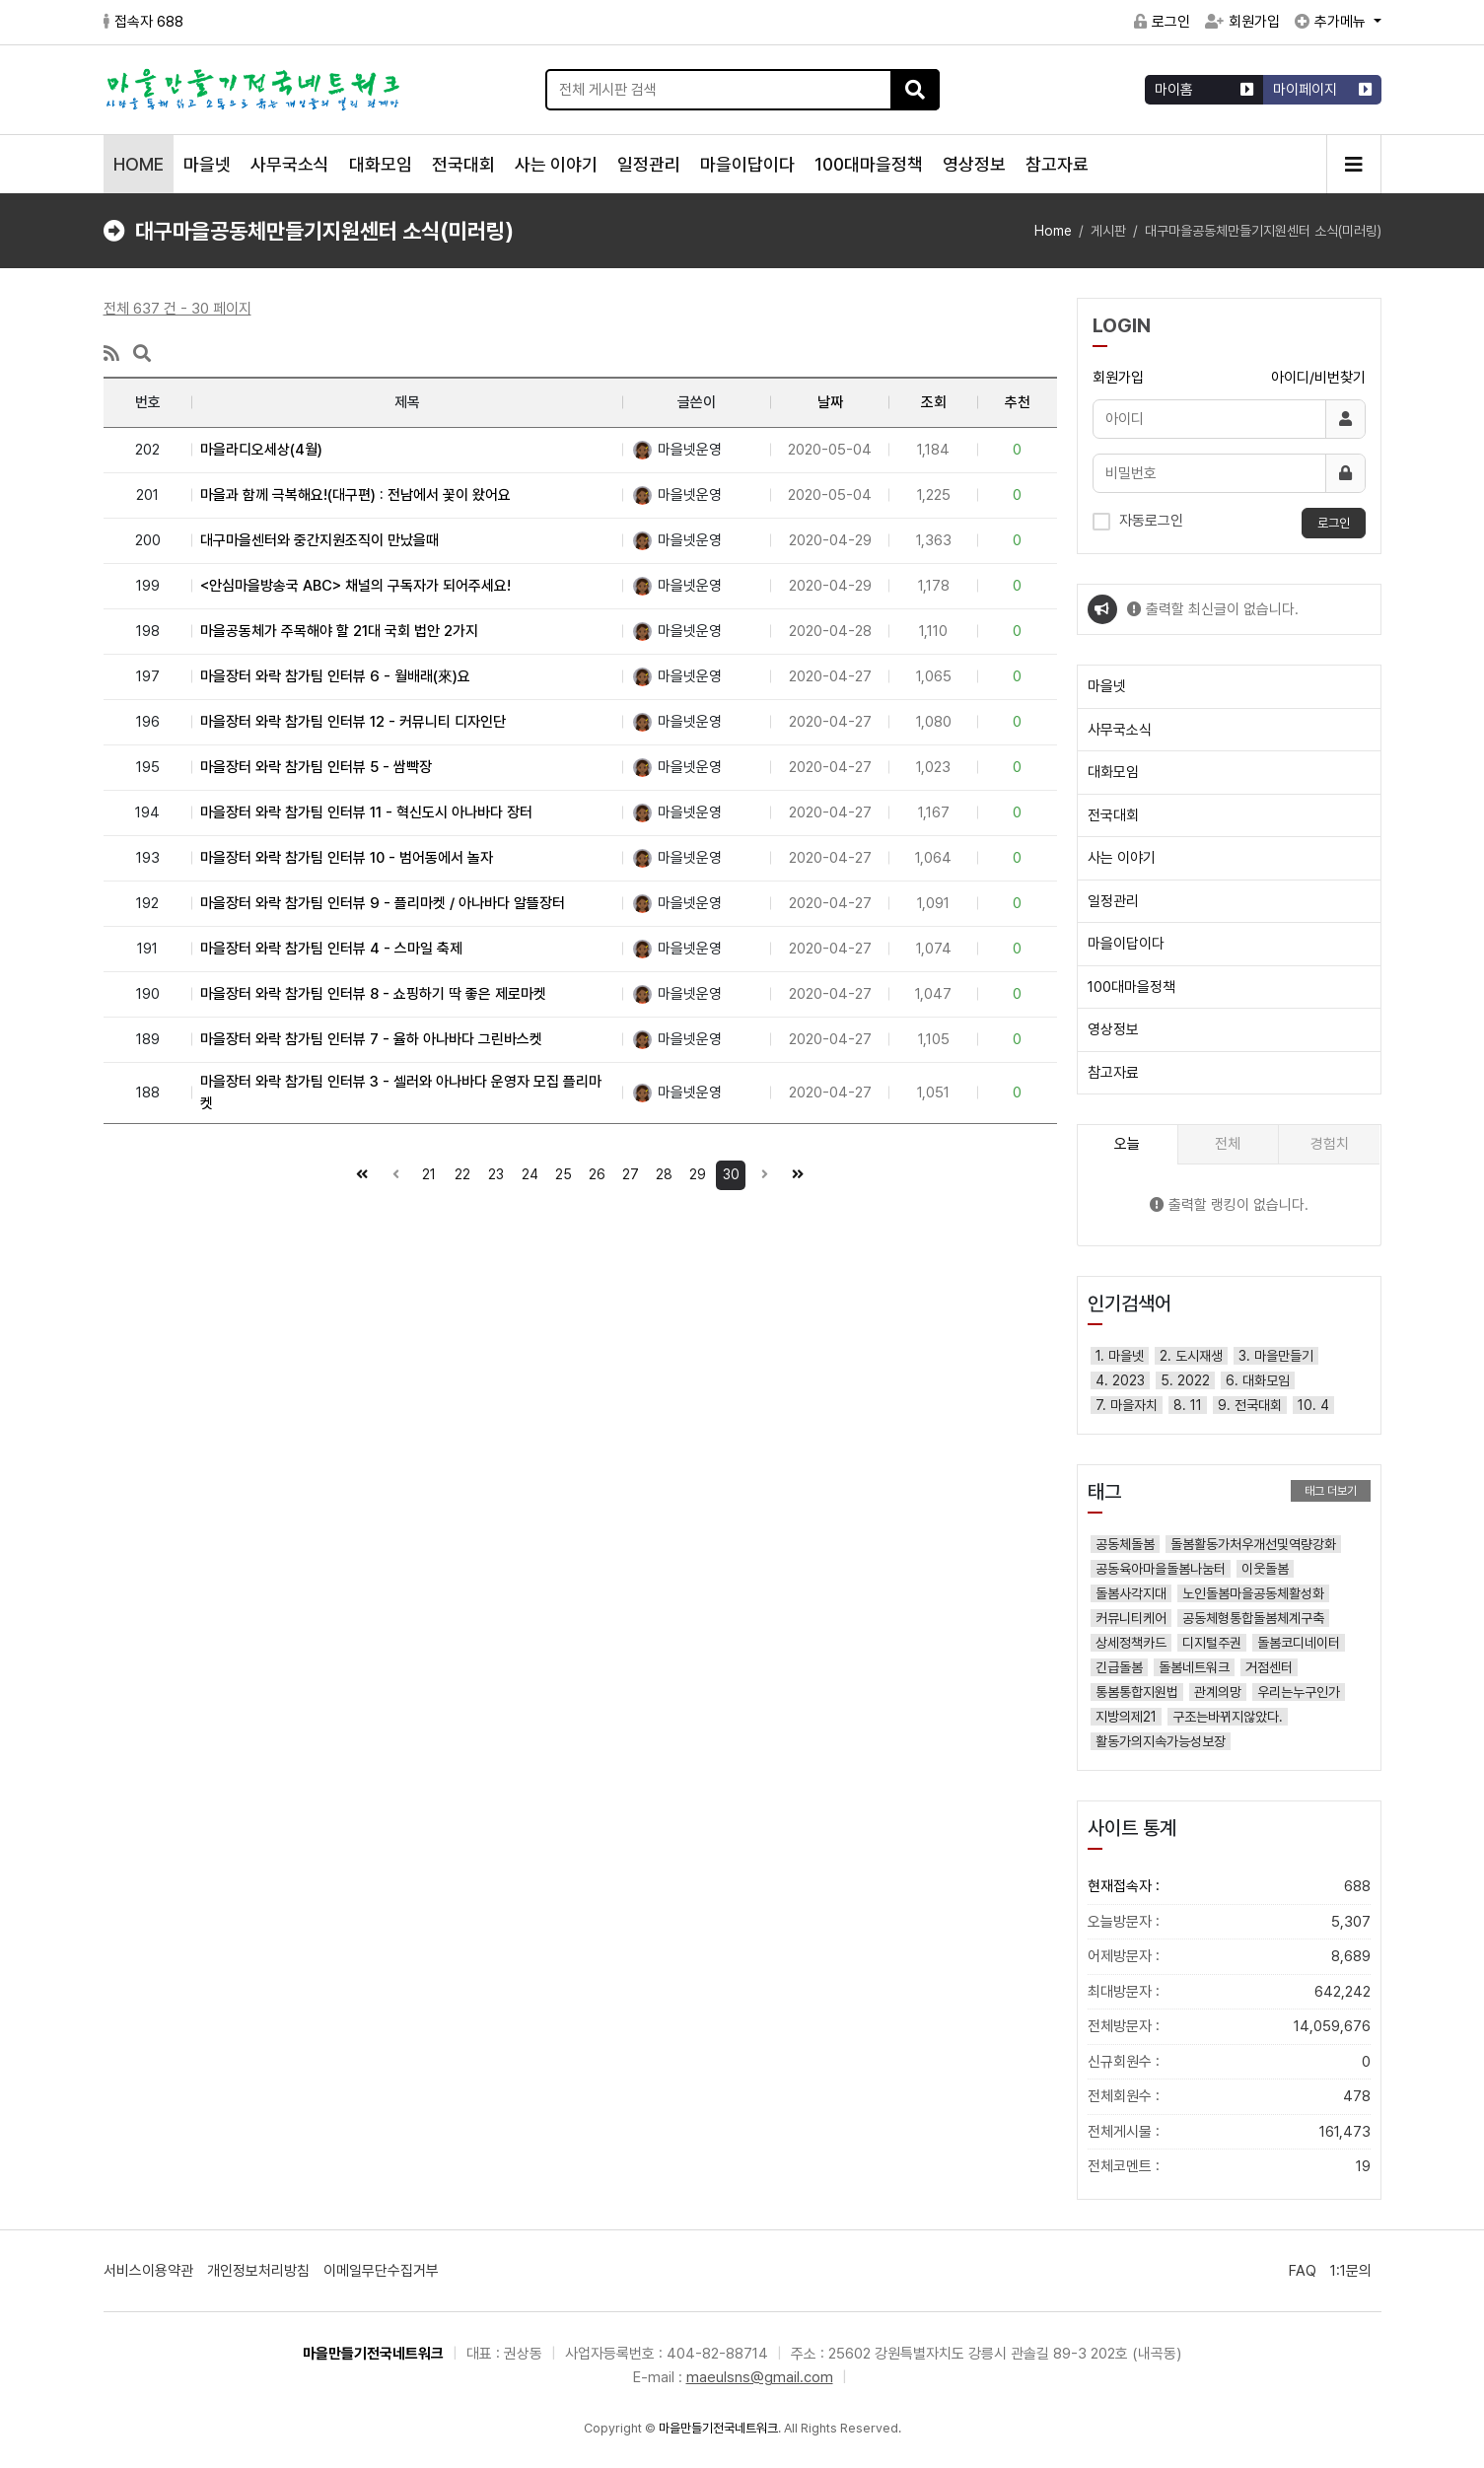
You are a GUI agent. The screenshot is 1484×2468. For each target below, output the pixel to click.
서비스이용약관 (148, 2271)
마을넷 (207, 164)
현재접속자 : (1229, 1886)
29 (694, 1171)
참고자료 (1057, 164)
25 (560, 1171)
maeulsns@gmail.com (759, 2377)
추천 (1017, 402)
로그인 (1162, 22)
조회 (934, 402)
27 (627, 1171)
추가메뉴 (1332, 22)
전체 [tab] (1227, 1144)
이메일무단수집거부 (381, 2271)
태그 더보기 (1331, 1491)
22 (459, 1171)
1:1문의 (1351, 2271)
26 (593, 1171)
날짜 (830, 402)
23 (492, 1171)
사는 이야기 (556, 164)
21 (425, 1171)
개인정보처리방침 (258, 2271)
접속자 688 (143, 22)
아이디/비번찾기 (1318, 378)
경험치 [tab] (1329, 1144)
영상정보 (974, 164)
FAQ (1302, 2271)
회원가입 (1242, 22)
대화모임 (380, 164)
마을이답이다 (747, 164)
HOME (138, 164)
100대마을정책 (868, 164)
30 (728, 1171)
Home (1053, 231)
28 (660, 1171)
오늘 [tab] (1127, 1144)
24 (526, 1171)
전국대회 (463, 164)
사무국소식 (289, 164)
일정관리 (648, 164)
